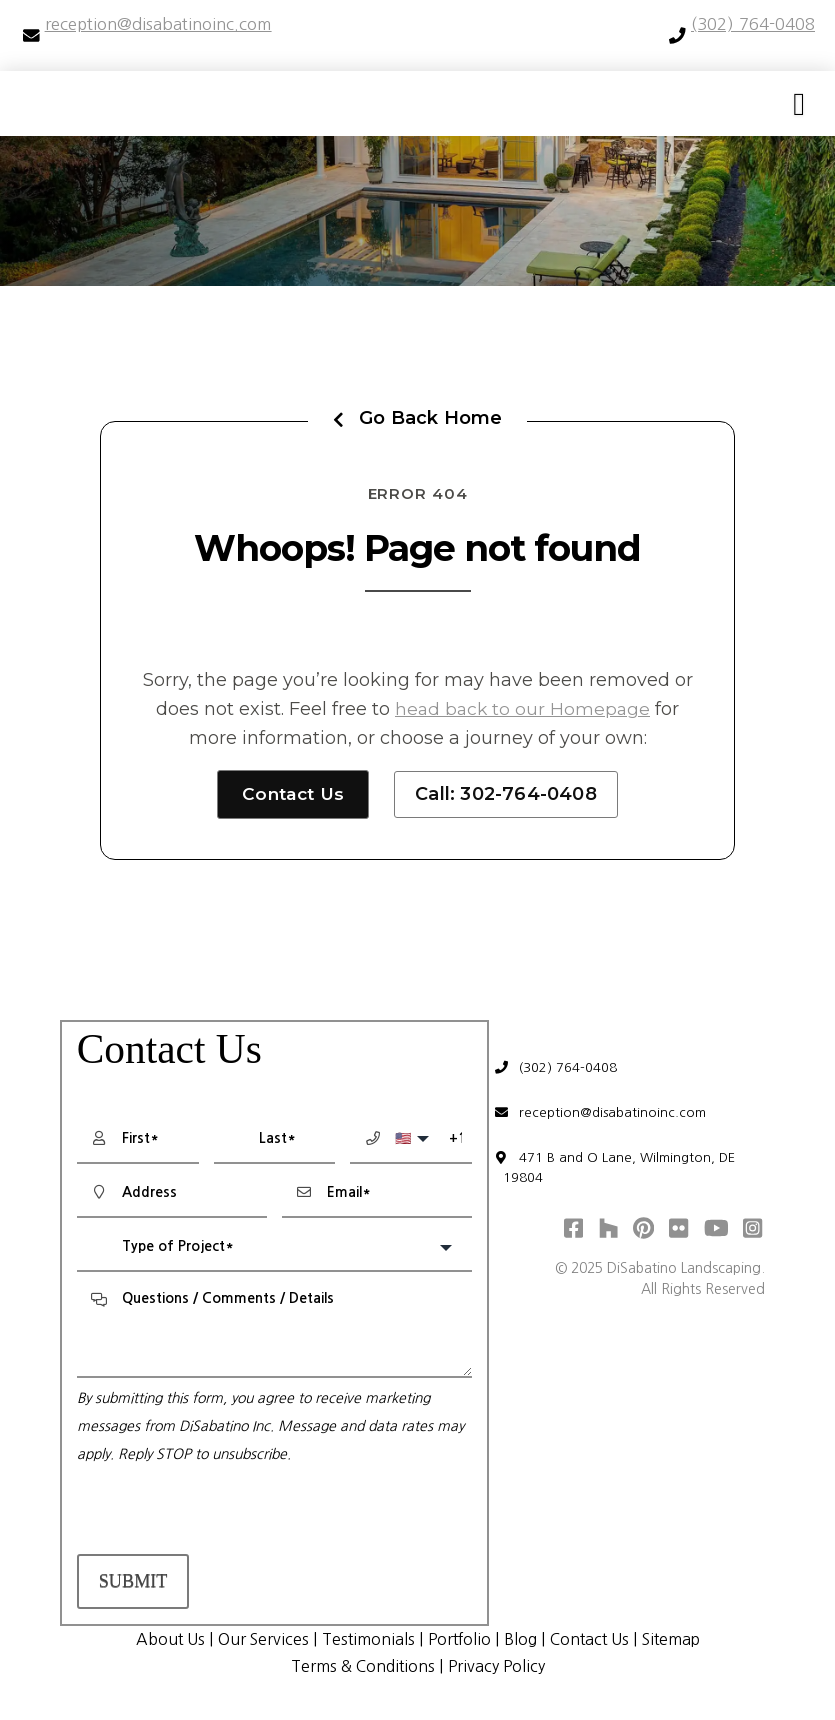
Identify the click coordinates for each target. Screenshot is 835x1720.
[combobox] (274, 1249)
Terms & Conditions (360, 1667)
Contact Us (293, 794)
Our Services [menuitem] (257, 1640)
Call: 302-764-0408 (509, 794)
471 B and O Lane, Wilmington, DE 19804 (622, 1175)
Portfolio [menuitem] (459, 1640)
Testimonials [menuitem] (365, 1640)
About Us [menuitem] (160, 1640)
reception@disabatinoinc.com (607, 1117)
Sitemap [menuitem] (682, 1640)
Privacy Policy (500, 1667)
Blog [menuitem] (523, 1640)
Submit (133, 1582)
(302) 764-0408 (562, 1070)
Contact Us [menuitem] (595, 1640)
